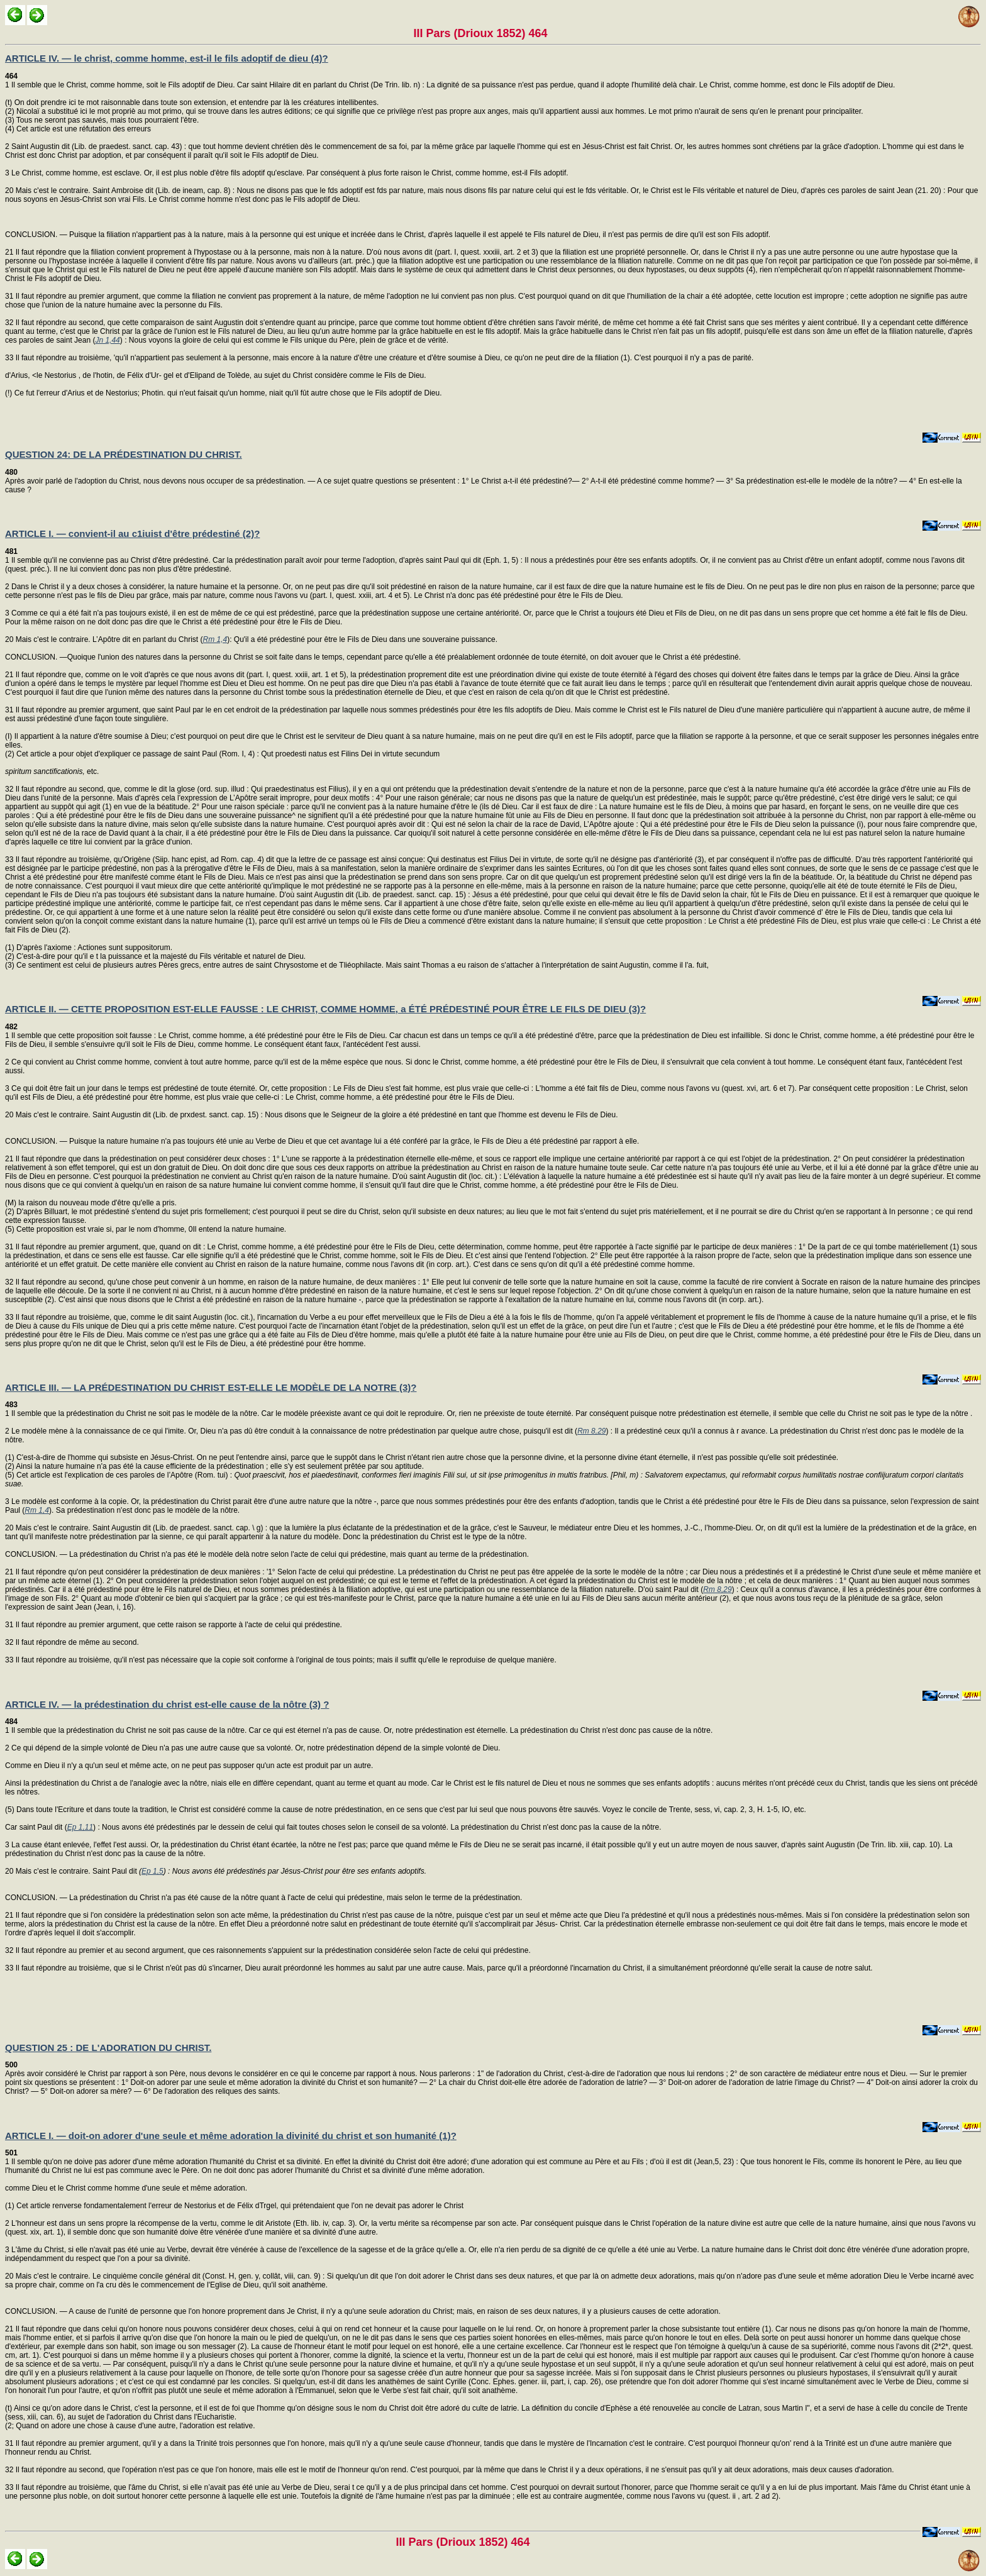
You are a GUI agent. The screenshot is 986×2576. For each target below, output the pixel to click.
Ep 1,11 (80, 1827)
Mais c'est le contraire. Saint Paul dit (77, 1871)
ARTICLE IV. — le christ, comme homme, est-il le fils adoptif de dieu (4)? (166, 58)
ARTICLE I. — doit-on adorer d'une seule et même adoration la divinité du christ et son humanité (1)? (231, 2135)
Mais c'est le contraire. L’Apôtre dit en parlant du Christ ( (107, 639)
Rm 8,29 (591, 1431)
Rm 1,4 (214, 639)
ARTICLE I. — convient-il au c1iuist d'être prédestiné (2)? (132, 533)
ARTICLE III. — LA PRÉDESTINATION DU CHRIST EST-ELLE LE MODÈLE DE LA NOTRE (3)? (210, 1387)
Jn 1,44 (107, 340)
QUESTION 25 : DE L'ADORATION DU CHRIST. (108, 2047)
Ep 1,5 (152, 1871)
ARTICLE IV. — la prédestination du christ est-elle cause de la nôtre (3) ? (167, 1704)
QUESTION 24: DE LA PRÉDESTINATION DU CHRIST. (123, 454)
